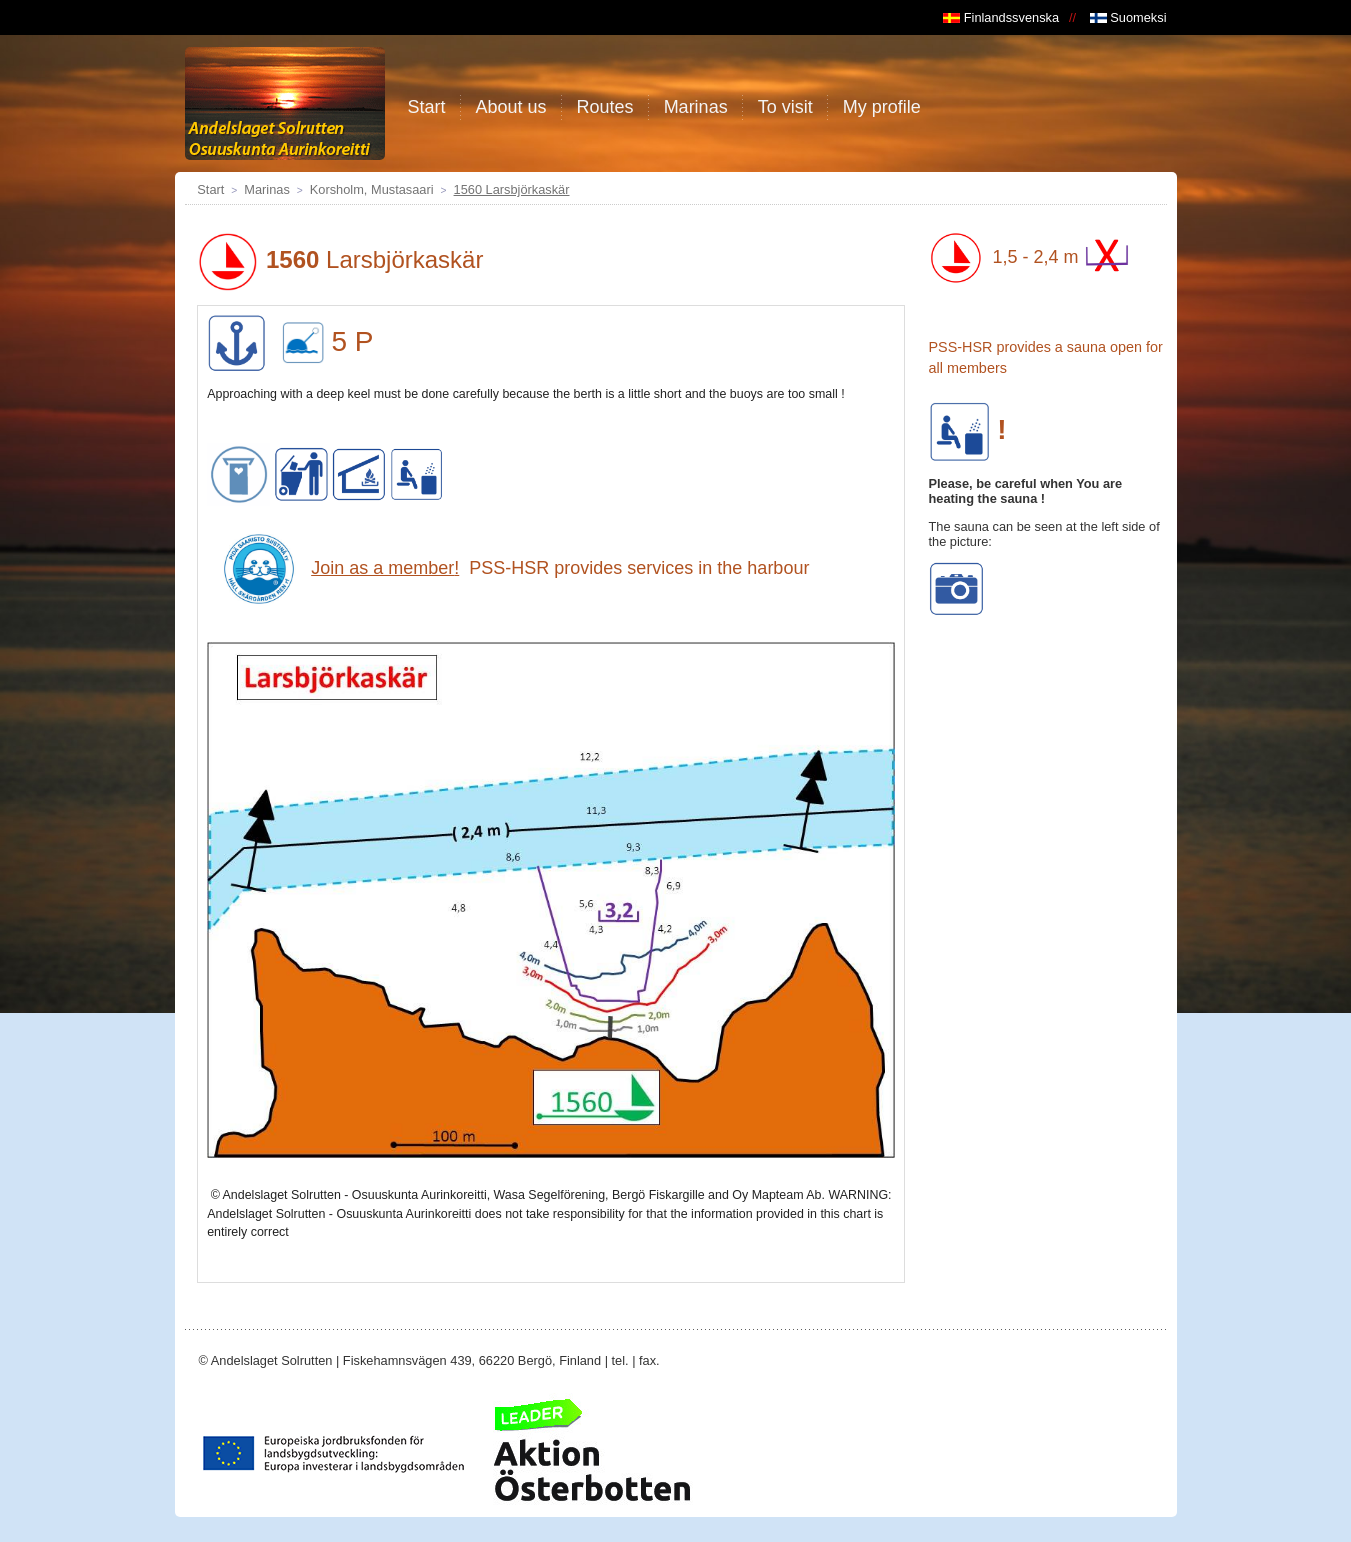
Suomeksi (1128, 17)
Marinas (267, 189)
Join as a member (382, 568)
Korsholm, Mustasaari (372, 189)
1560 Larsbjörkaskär (512, 189)
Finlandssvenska (1001, 17)
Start (210, 189)
